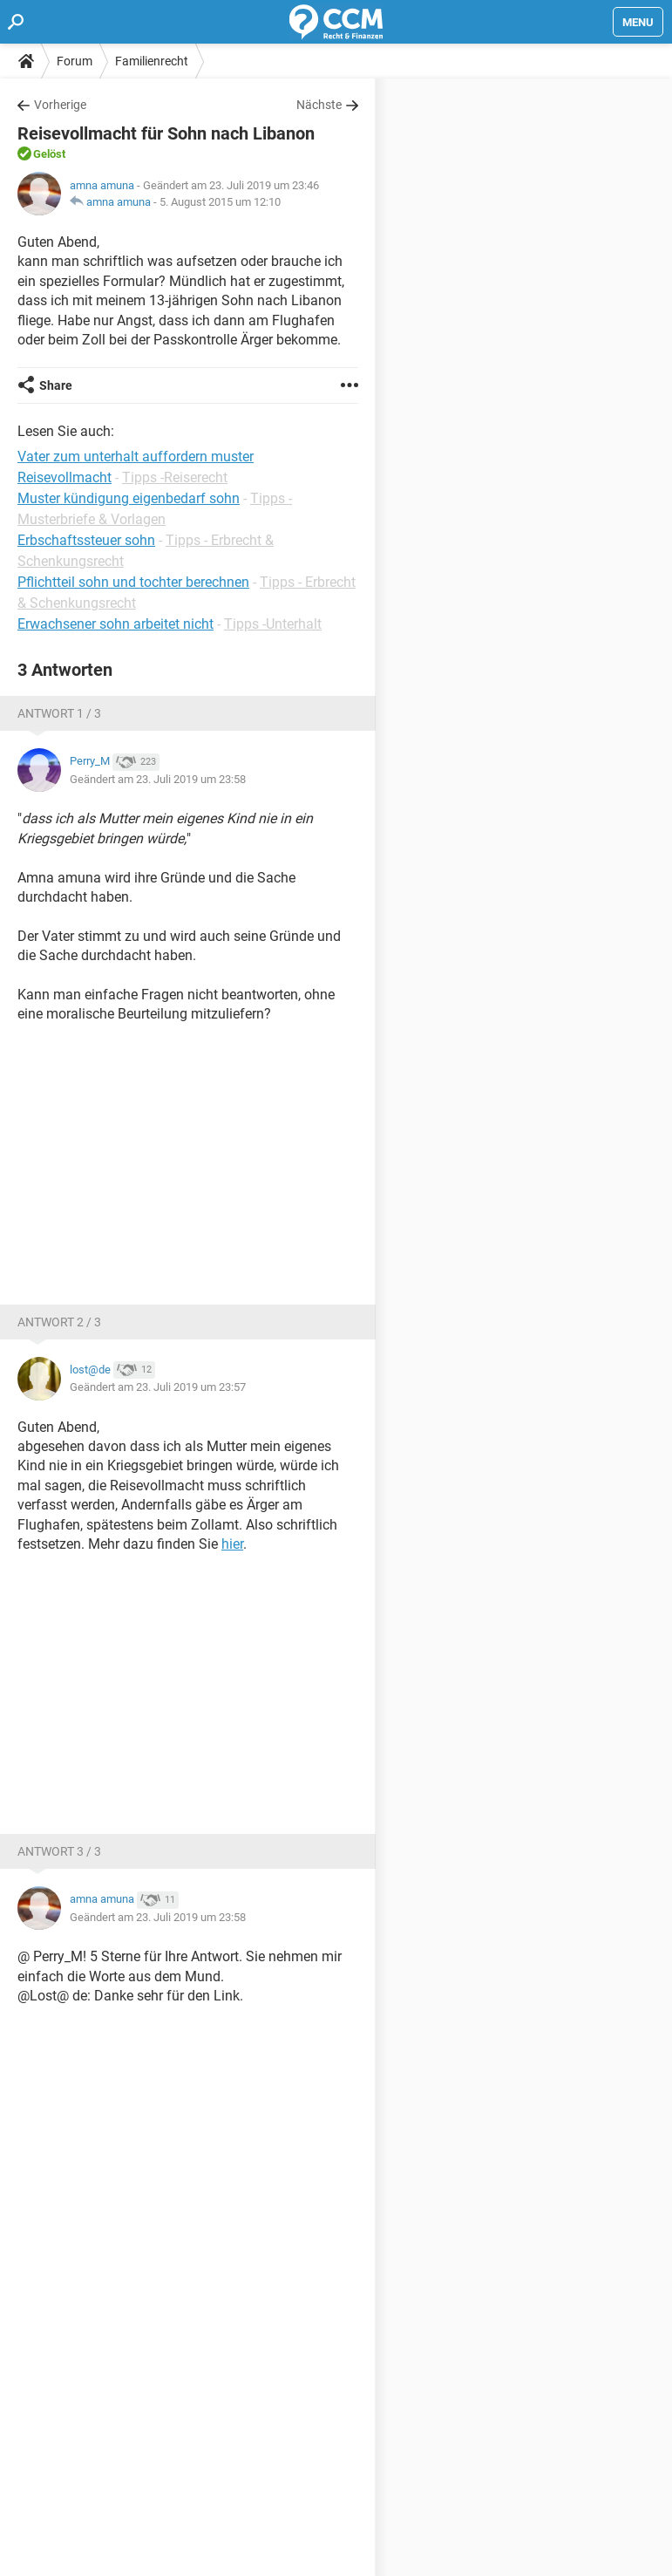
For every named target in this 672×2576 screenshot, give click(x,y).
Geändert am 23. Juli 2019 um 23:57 (158, 1387)
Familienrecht (151, 61)
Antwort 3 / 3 (59, 1851)
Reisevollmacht (64, 477)
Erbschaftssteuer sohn (86, 540)
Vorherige (60, 105)
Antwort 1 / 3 (59, 713)
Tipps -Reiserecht (174, 477)
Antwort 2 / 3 (59, 1322)
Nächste (319, 105)
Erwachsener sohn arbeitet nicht (115, 624)
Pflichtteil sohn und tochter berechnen (133, 582)
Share (55, 385)
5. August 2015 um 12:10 (220, 201)
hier (232, 1544)
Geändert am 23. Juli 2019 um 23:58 (158, 779)
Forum (74, 61)
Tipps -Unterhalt (273, 624)
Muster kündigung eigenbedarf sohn (128, 498)
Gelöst (49, 153)
